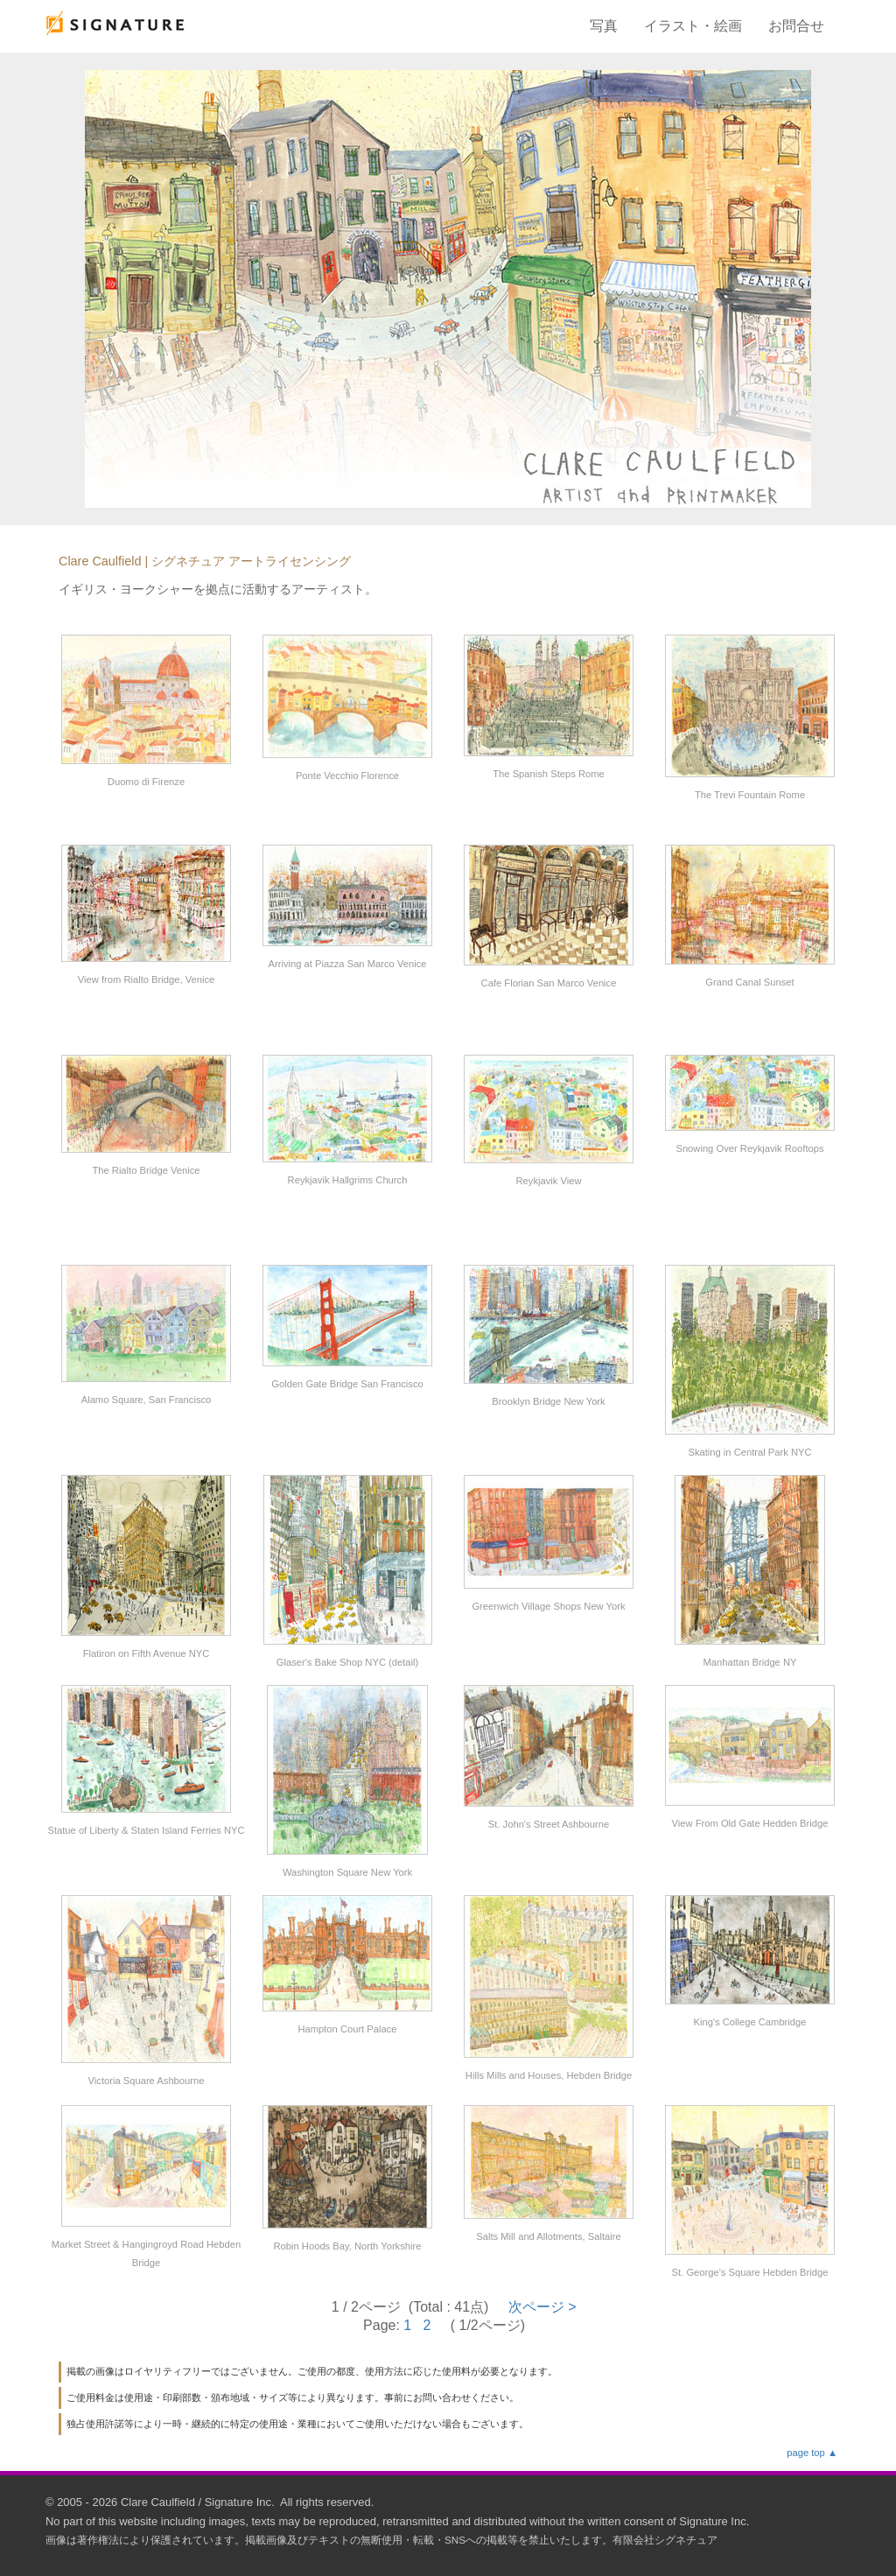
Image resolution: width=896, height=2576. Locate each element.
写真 (604, 25)
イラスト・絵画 (693, 25)
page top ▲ (812, 2452)
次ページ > (542, 2306)
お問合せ (796, 25)
